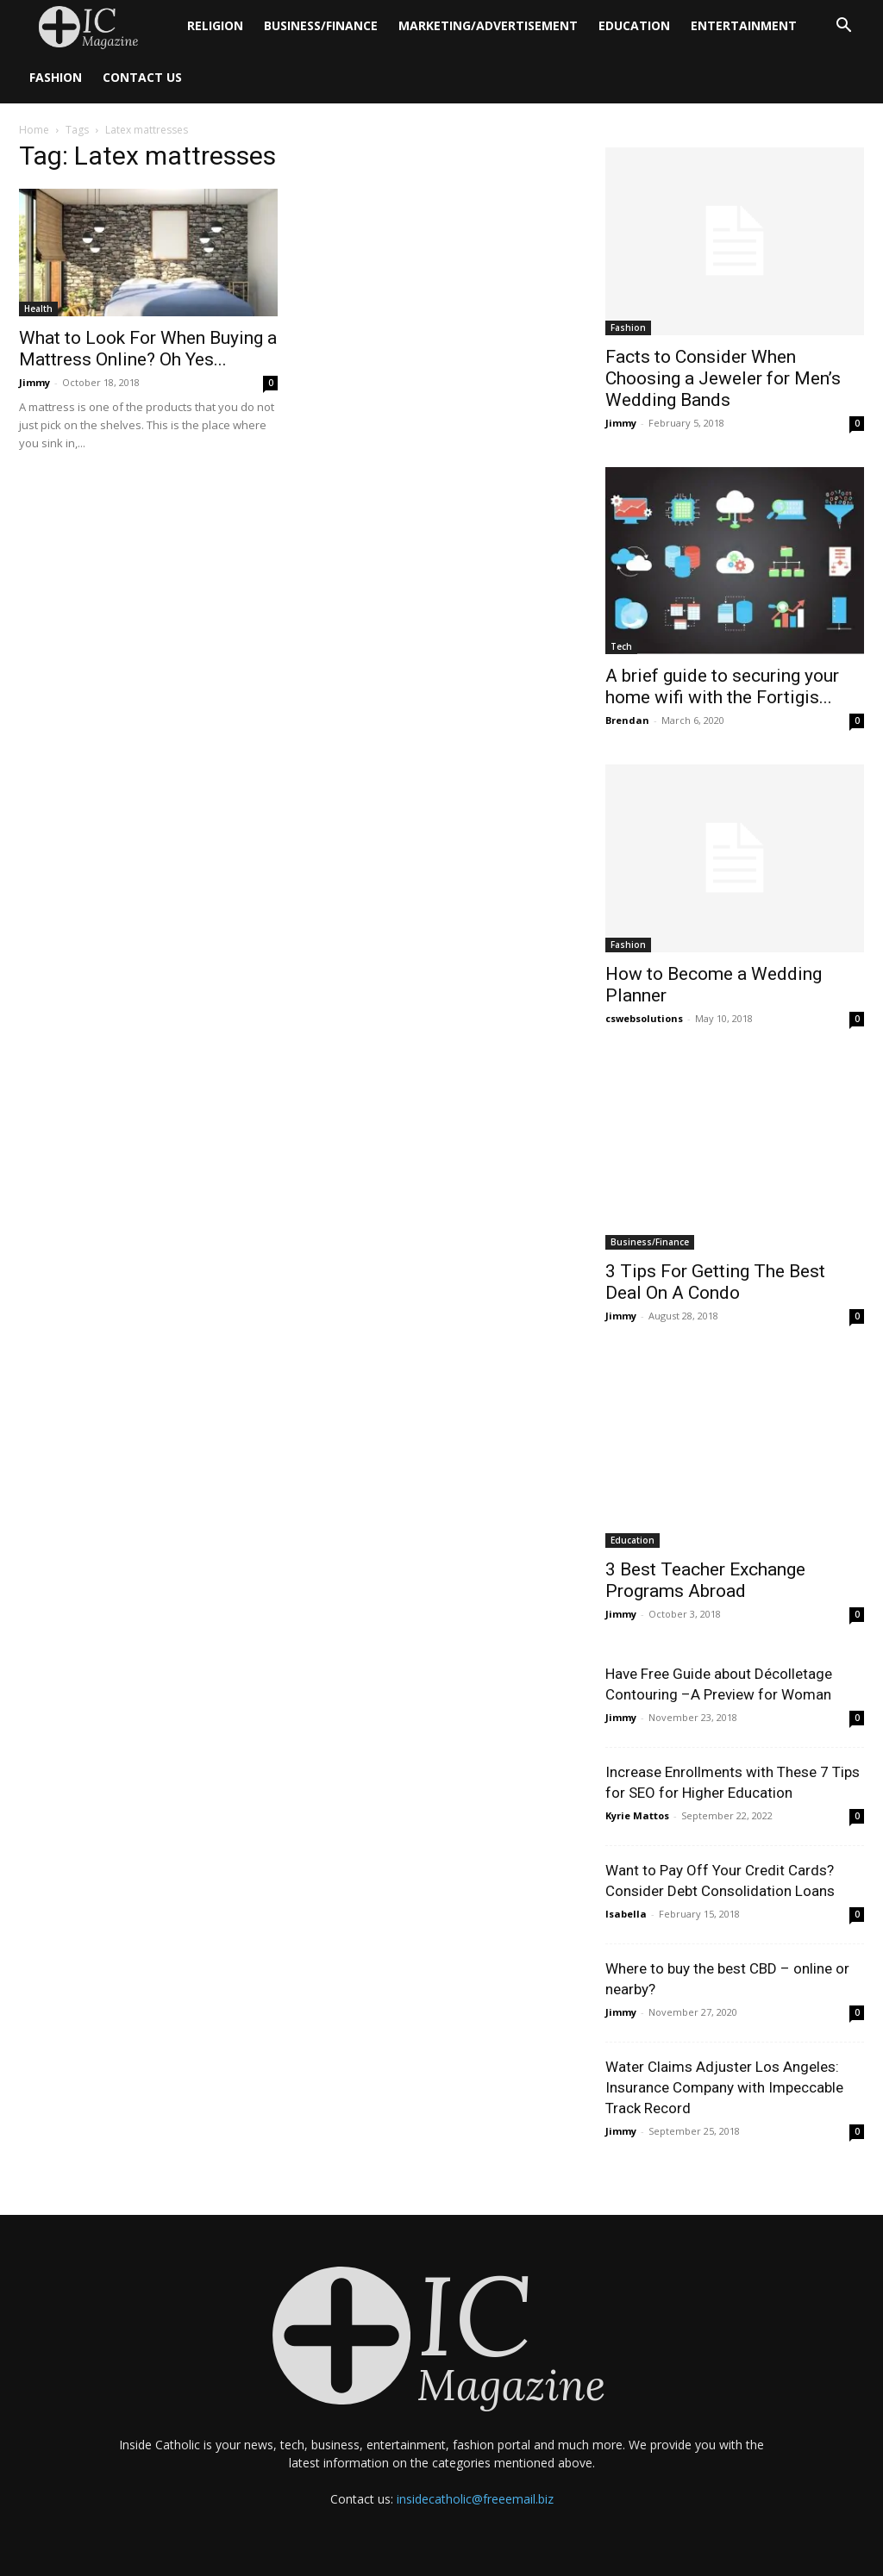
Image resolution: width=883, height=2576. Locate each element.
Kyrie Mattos (637, 1815)
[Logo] (98, 26)
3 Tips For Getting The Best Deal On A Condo (715, 1282)
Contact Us (142, 77)
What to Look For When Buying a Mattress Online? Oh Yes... (148, 348)
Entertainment (744, 25)
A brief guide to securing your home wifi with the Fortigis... (722, 686)
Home (34, 129)
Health (38, 309)
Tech (621, 646)
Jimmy (34, 382)
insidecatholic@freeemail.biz (475, 2499)
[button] (843, 27)
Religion (215, 25)
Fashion (55, 77)
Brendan (627, 720)
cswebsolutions (644, 1018)
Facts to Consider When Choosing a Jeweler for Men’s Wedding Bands (723, 378)
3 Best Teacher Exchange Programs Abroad (705, 1580)
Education (634, 25)
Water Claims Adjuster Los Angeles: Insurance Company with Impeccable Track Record (724, 2087)
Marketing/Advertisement (488, 25)
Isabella (626, 1913)
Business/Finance (321, 25)
